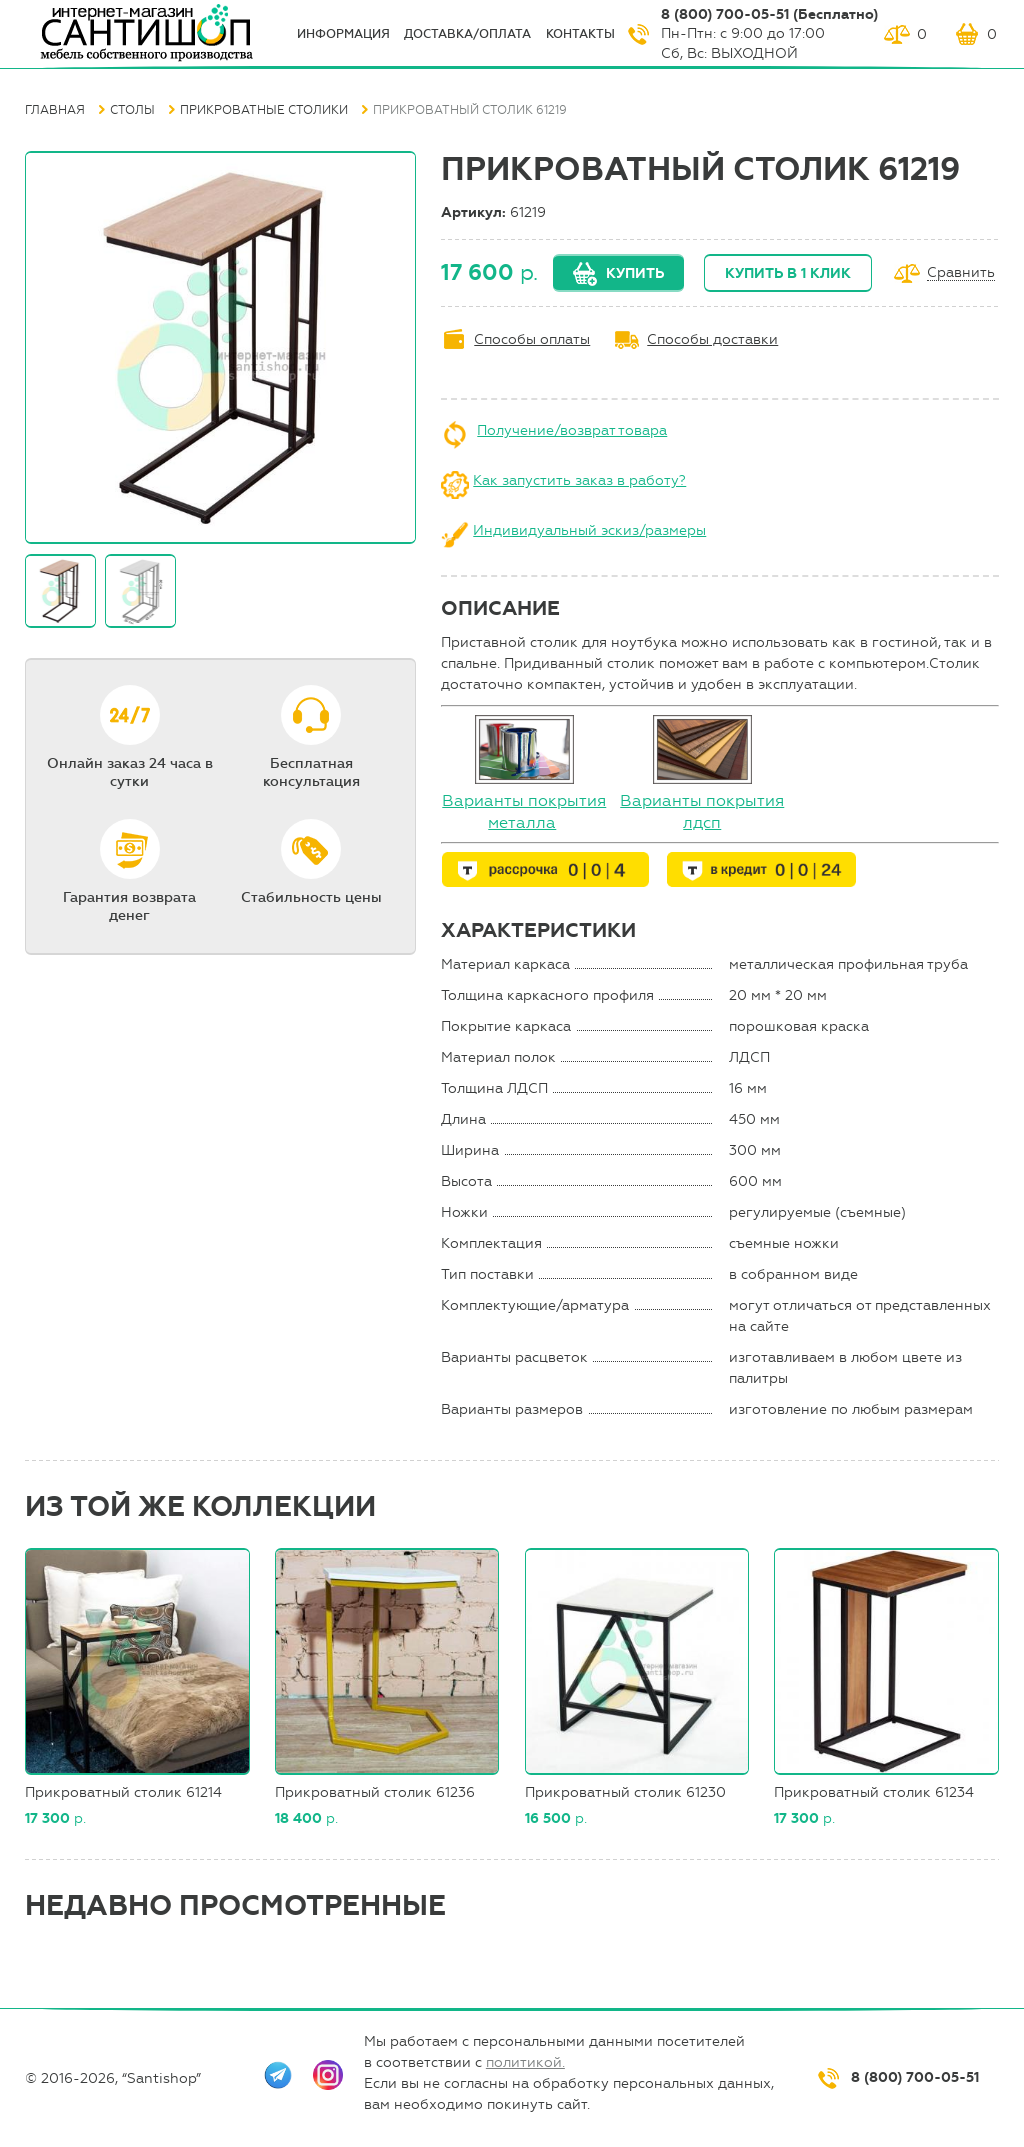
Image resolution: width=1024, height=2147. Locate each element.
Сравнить (961, 273)
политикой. (525, 2062)
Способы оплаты (532, 339)
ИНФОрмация (343, 34)
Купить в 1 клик (788, 273)
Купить (635, 273)
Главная (55, 110)
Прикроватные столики (264, 110)
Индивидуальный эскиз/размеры (589, 530)
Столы (132, 110)
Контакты (580, 34)
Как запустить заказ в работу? (579, 480)
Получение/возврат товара (572, 430)
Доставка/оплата (467, 34)
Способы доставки (712, 339)
